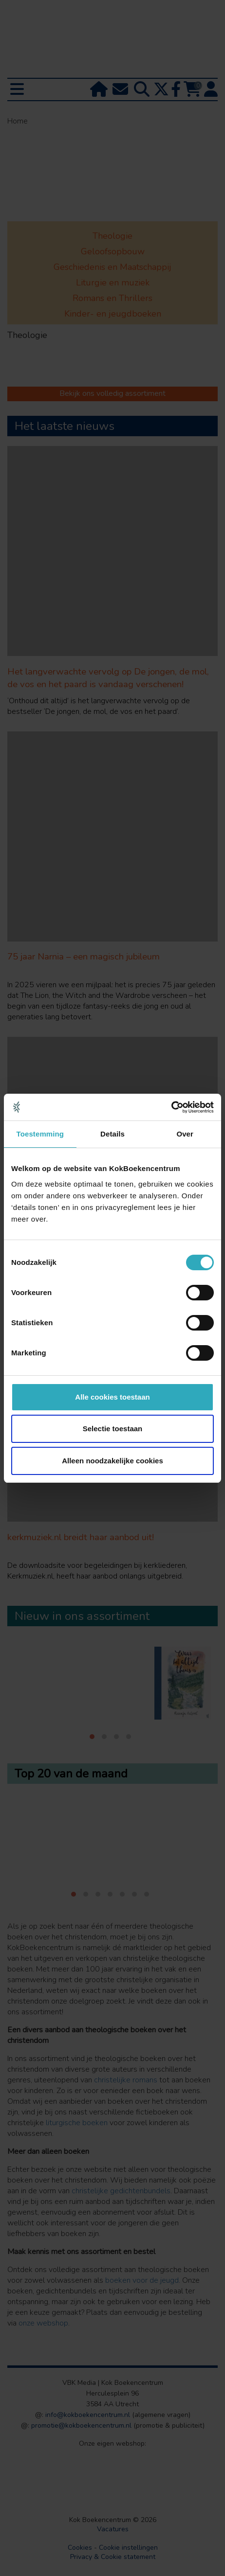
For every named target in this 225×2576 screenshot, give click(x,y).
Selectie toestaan (113, 1428)
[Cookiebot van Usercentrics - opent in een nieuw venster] (171, 1107)
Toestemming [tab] (40, 1134)
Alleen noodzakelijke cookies (112, 1461)
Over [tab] (184, 1134)
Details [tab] (112, 1134)
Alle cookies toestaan (112, 1397)
